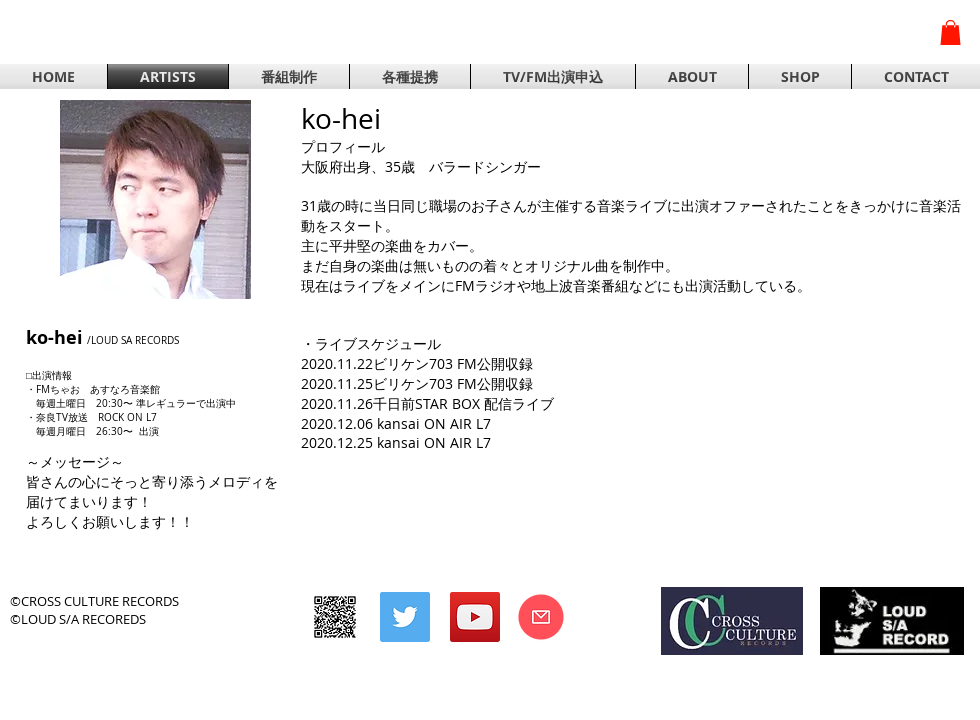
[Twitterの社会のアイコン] (405, 617)
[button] (950, 32)
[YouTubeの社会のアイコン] (475, 617)
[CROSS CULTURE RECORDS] (335, 617)
